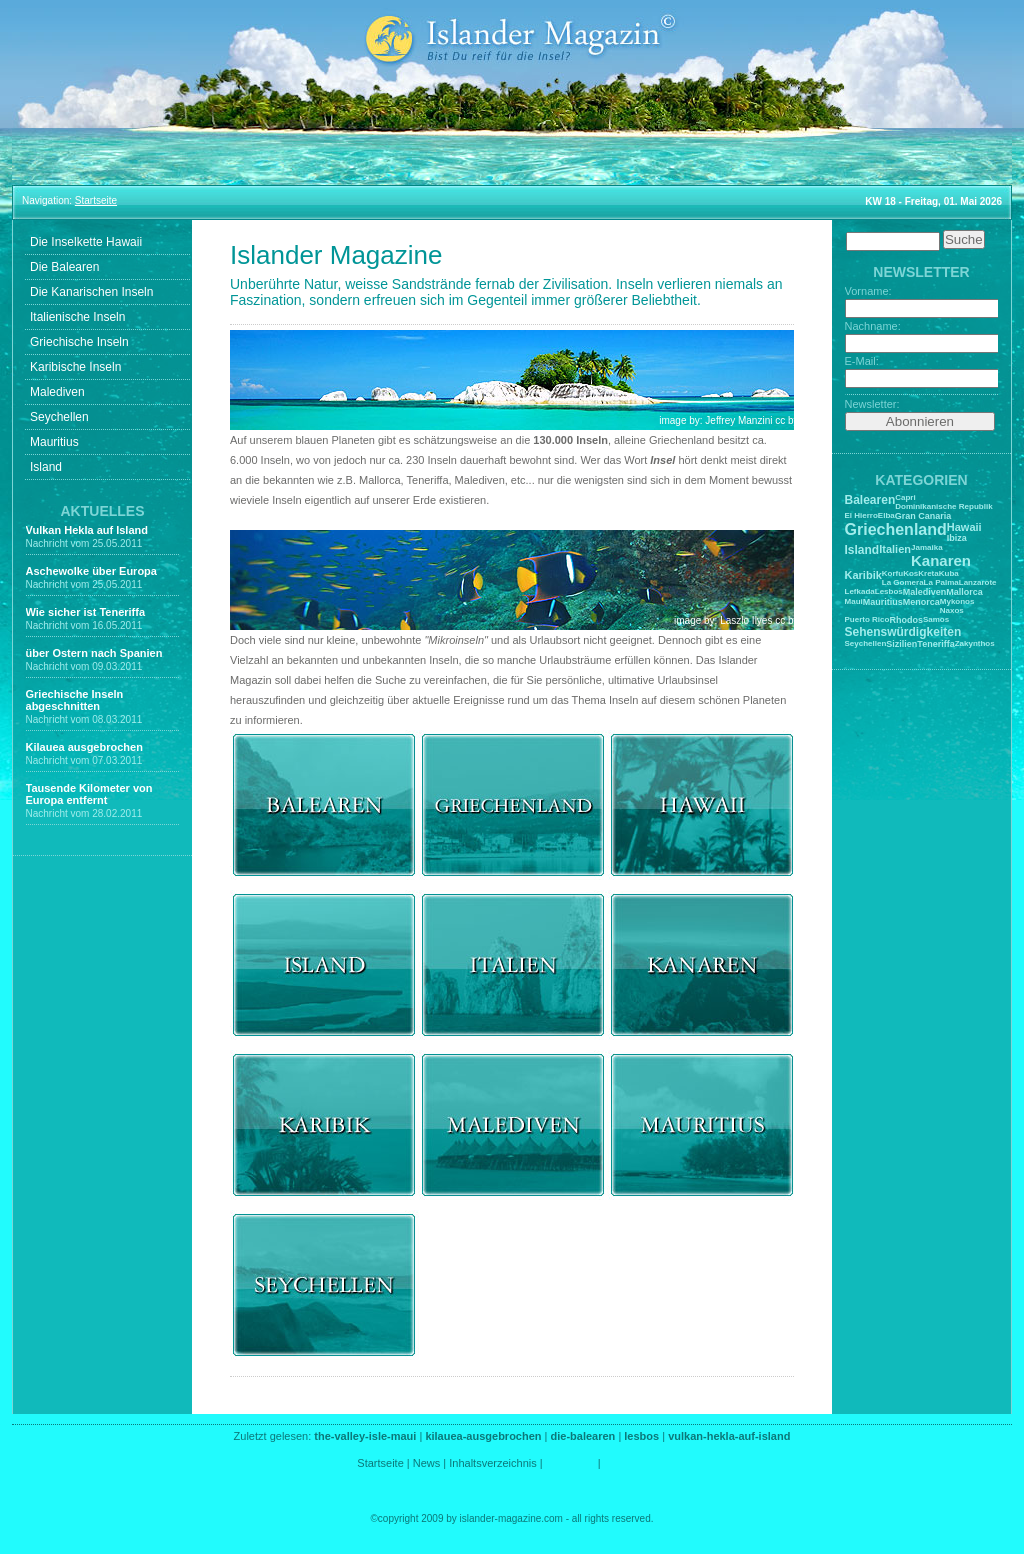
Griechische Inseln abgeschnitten (75, 700)
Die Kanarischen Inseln (91, 292)
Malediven (57, 392)
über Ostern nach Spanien (94, 653)
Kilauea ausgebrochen (84, 747)
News (427, 1463)
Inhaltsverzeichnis (492, 1463)
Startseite (380, 1463)
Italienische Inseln (77, 317)
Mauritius (54, 442)
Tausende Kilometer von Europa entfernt (89, 794)
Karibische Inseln (75, 367)
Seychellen (59, 417)
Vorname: (868, 291)
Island (46, 467)
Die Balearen (64, 267)
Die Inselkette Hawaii (86, 242)
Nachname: (873, 326)
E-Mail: (862, 361)
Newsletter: (872, 404)
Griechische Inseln (79, 342)
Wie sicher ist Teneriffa (86, 612)
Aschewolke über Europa (91, 571)
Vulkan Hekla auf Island (87, 530)
